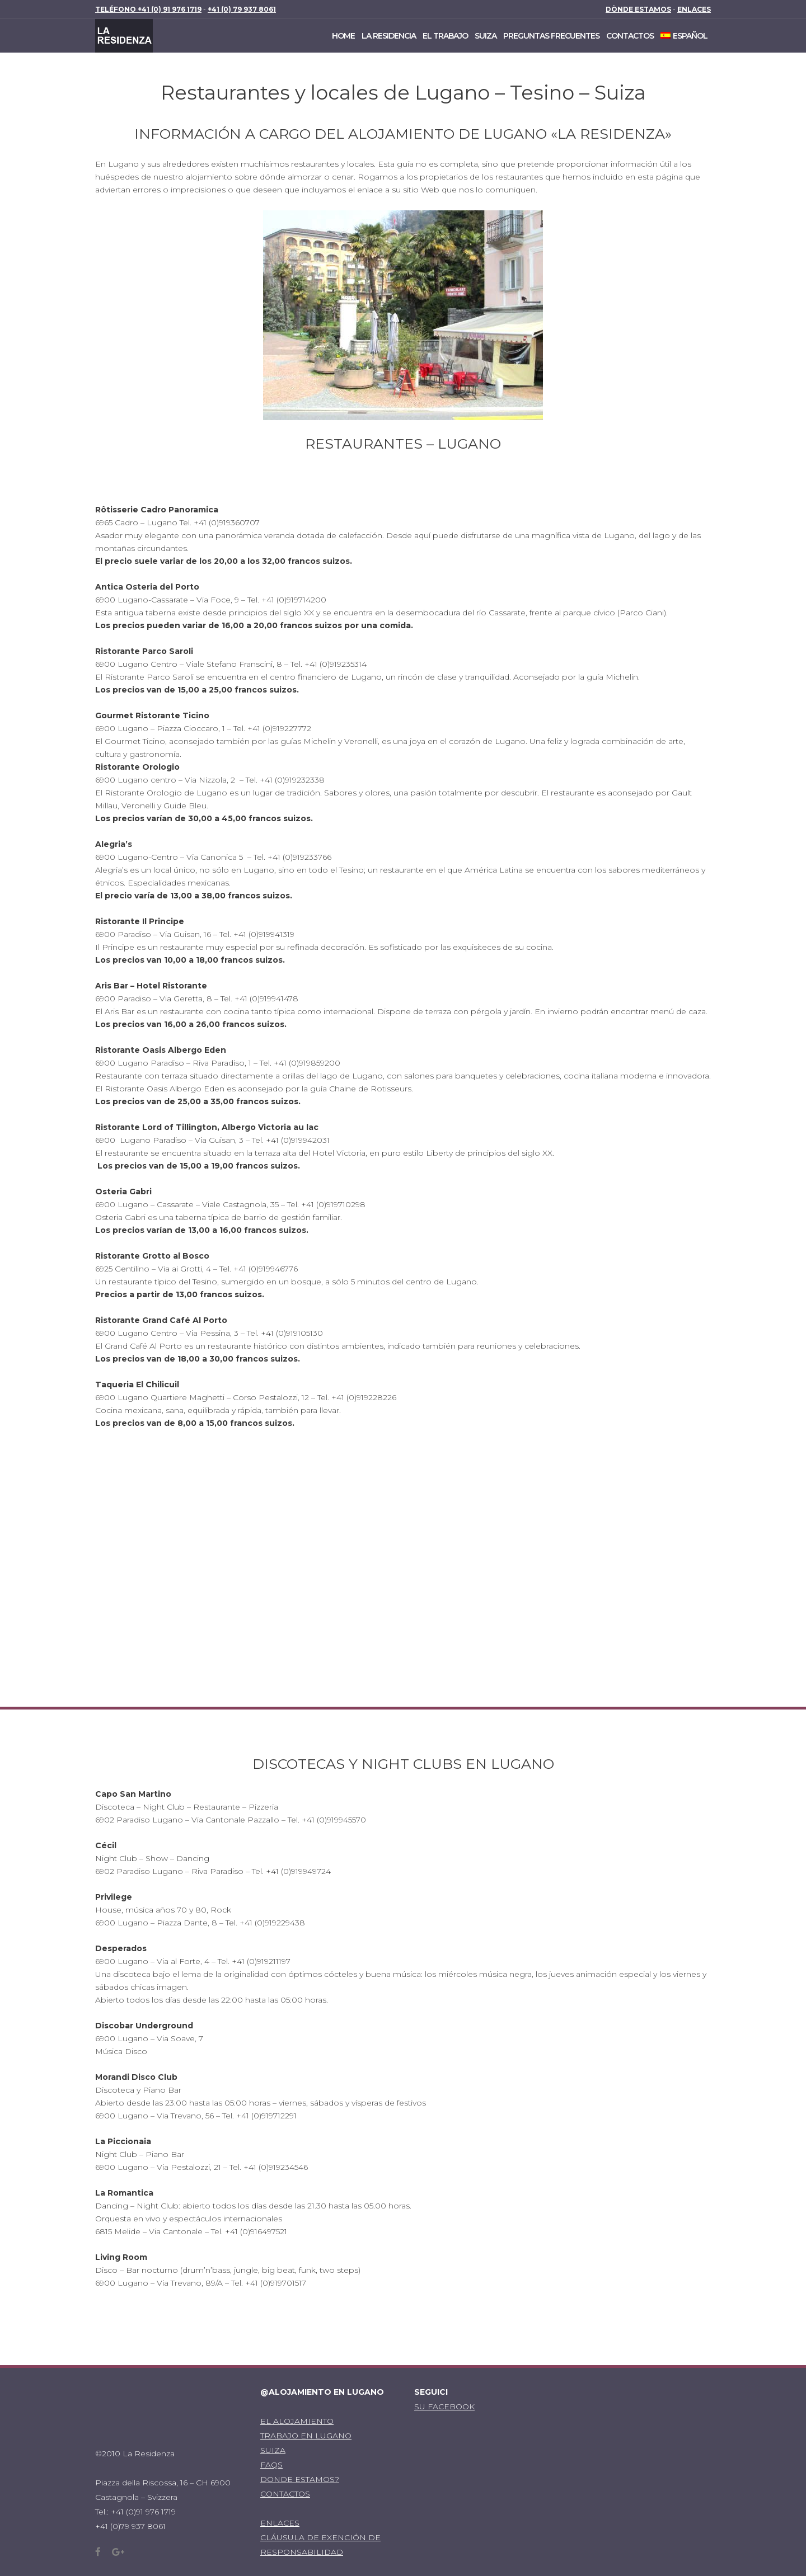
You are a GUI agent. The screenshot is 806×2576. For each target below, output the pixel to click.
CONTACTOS (285, 2494)
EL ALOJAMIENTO (297, 2421)
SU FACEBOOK (444, 2406)
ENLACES (279, 2523)
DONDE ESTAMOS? (299, 2479)
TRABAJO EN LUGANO (306, 2436)
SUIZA (272, 2450)
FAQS (271, 2465)
